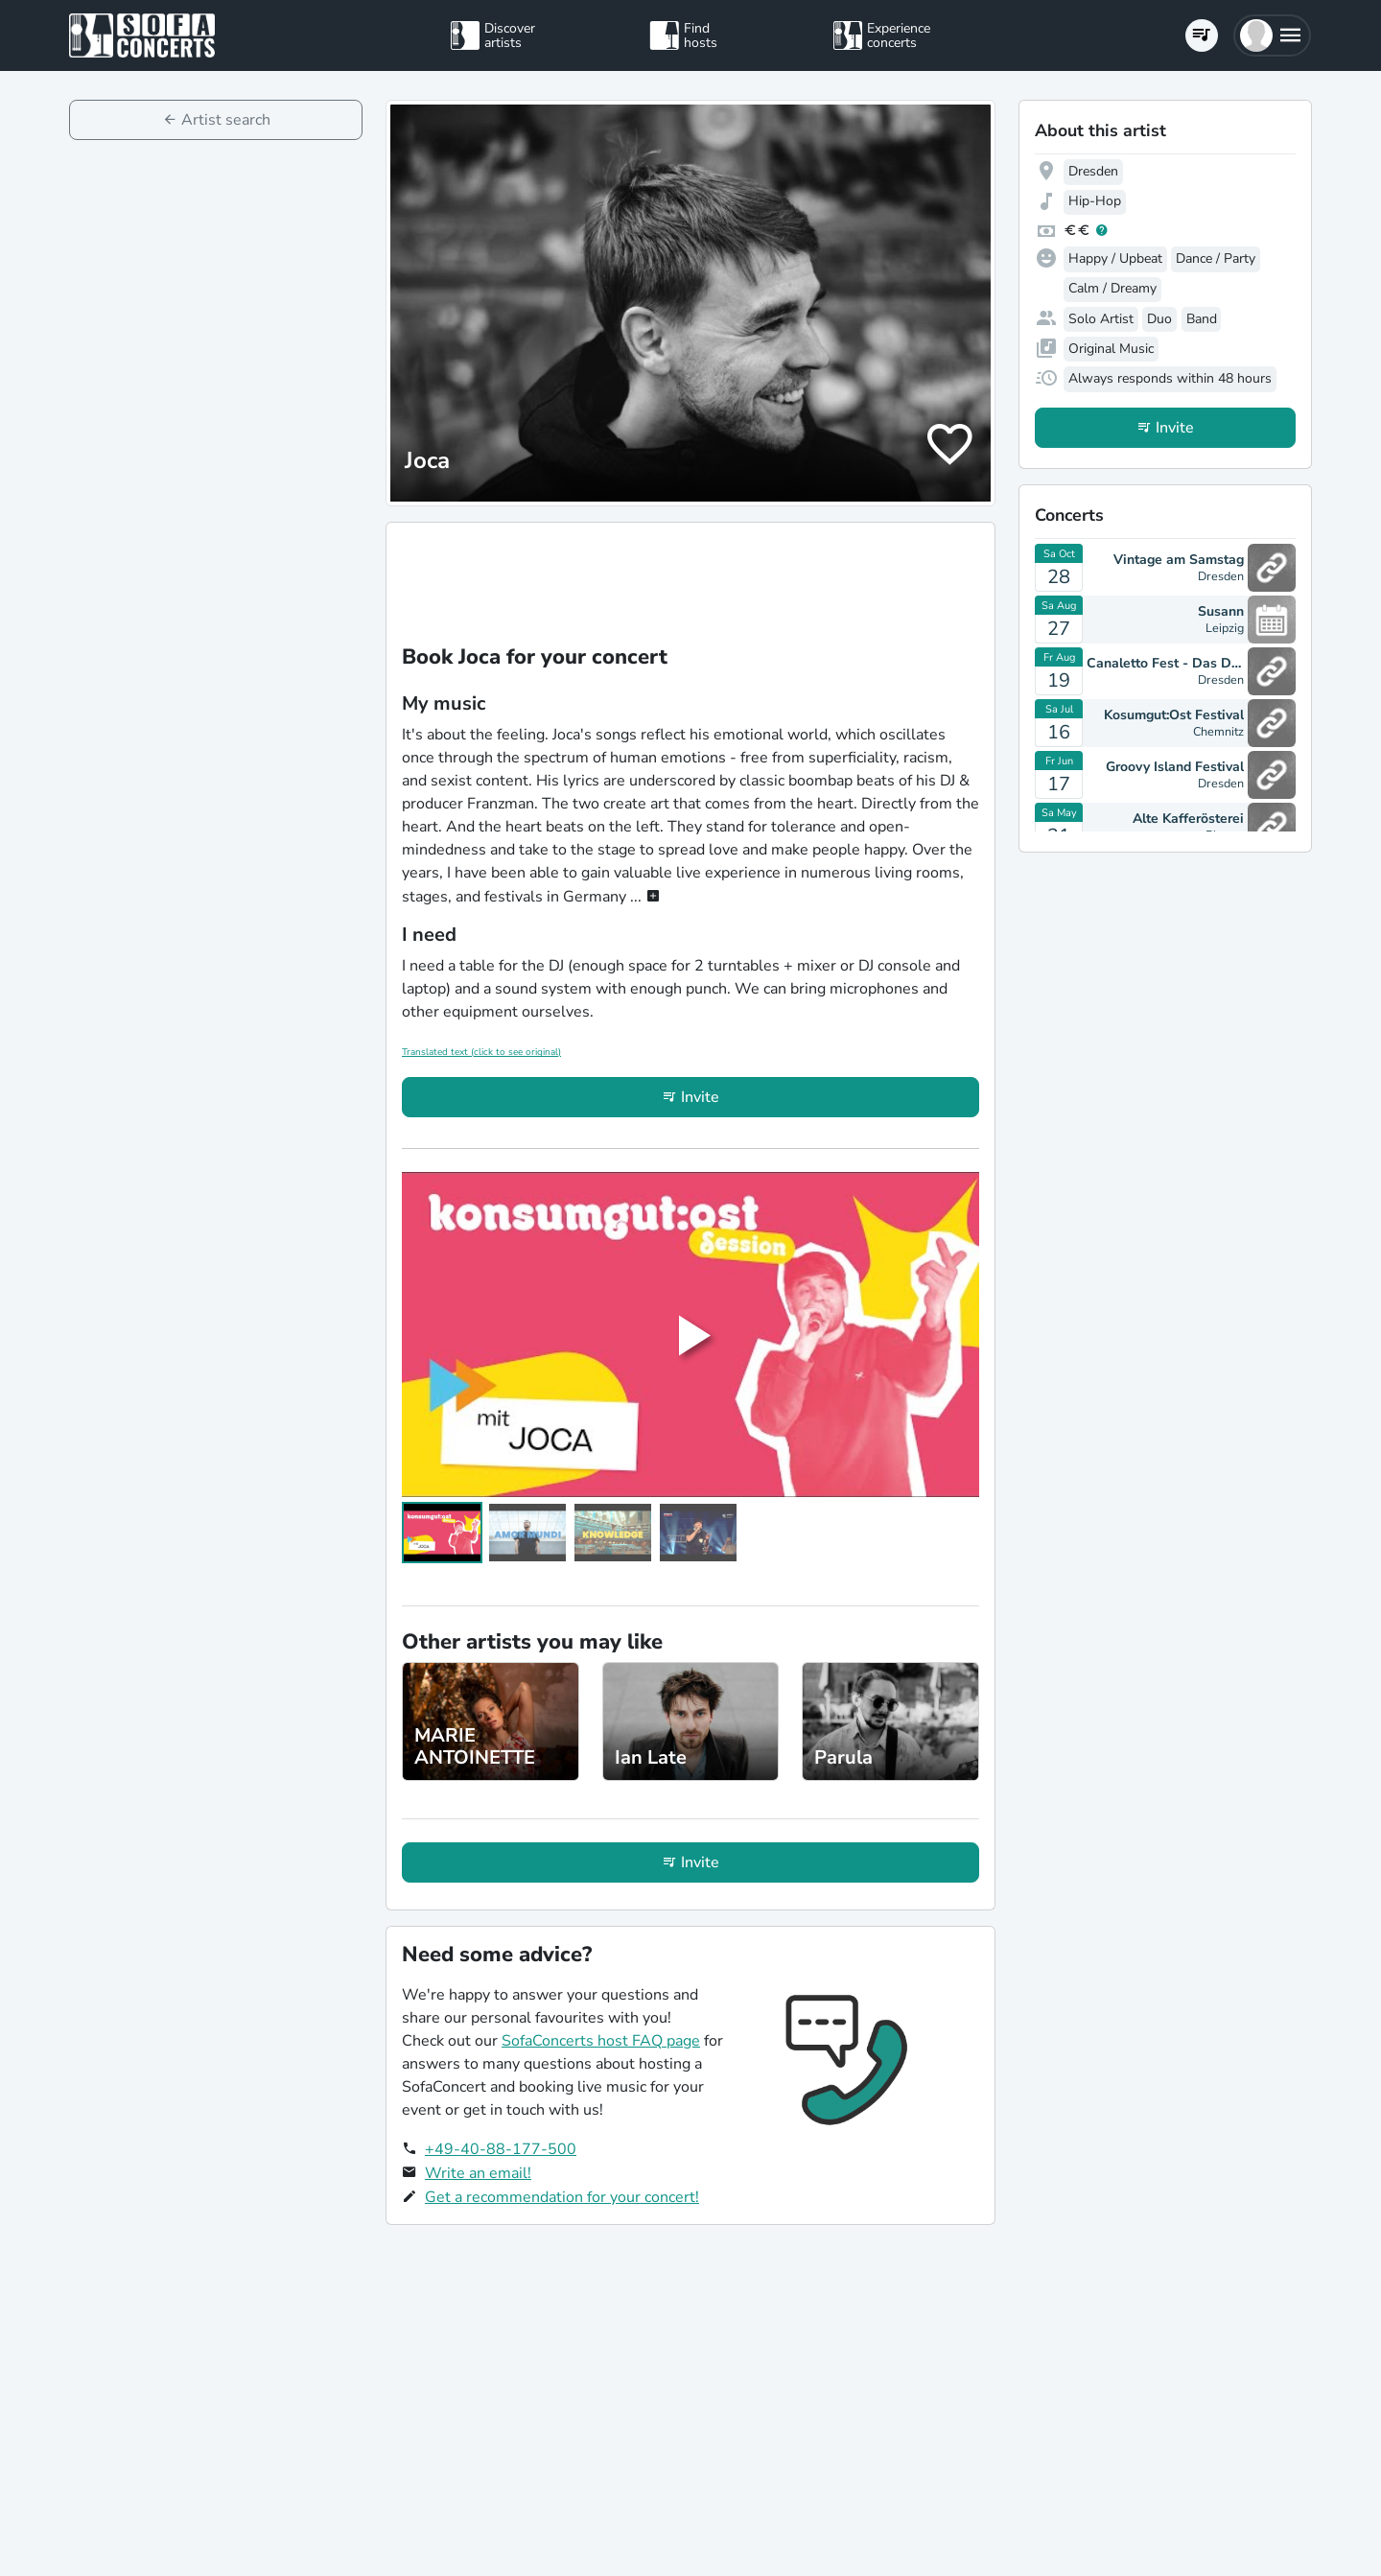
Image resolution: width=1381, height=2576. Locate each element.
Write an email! (478, 2173)
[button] (1272, 35)
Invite (700, 1097)
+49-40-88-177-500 (500, 2149)
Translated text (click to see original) (481, 1052)
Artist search (225, 119)
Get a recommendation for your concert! (562, 2197)
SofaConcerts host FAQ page (601, 2040)
